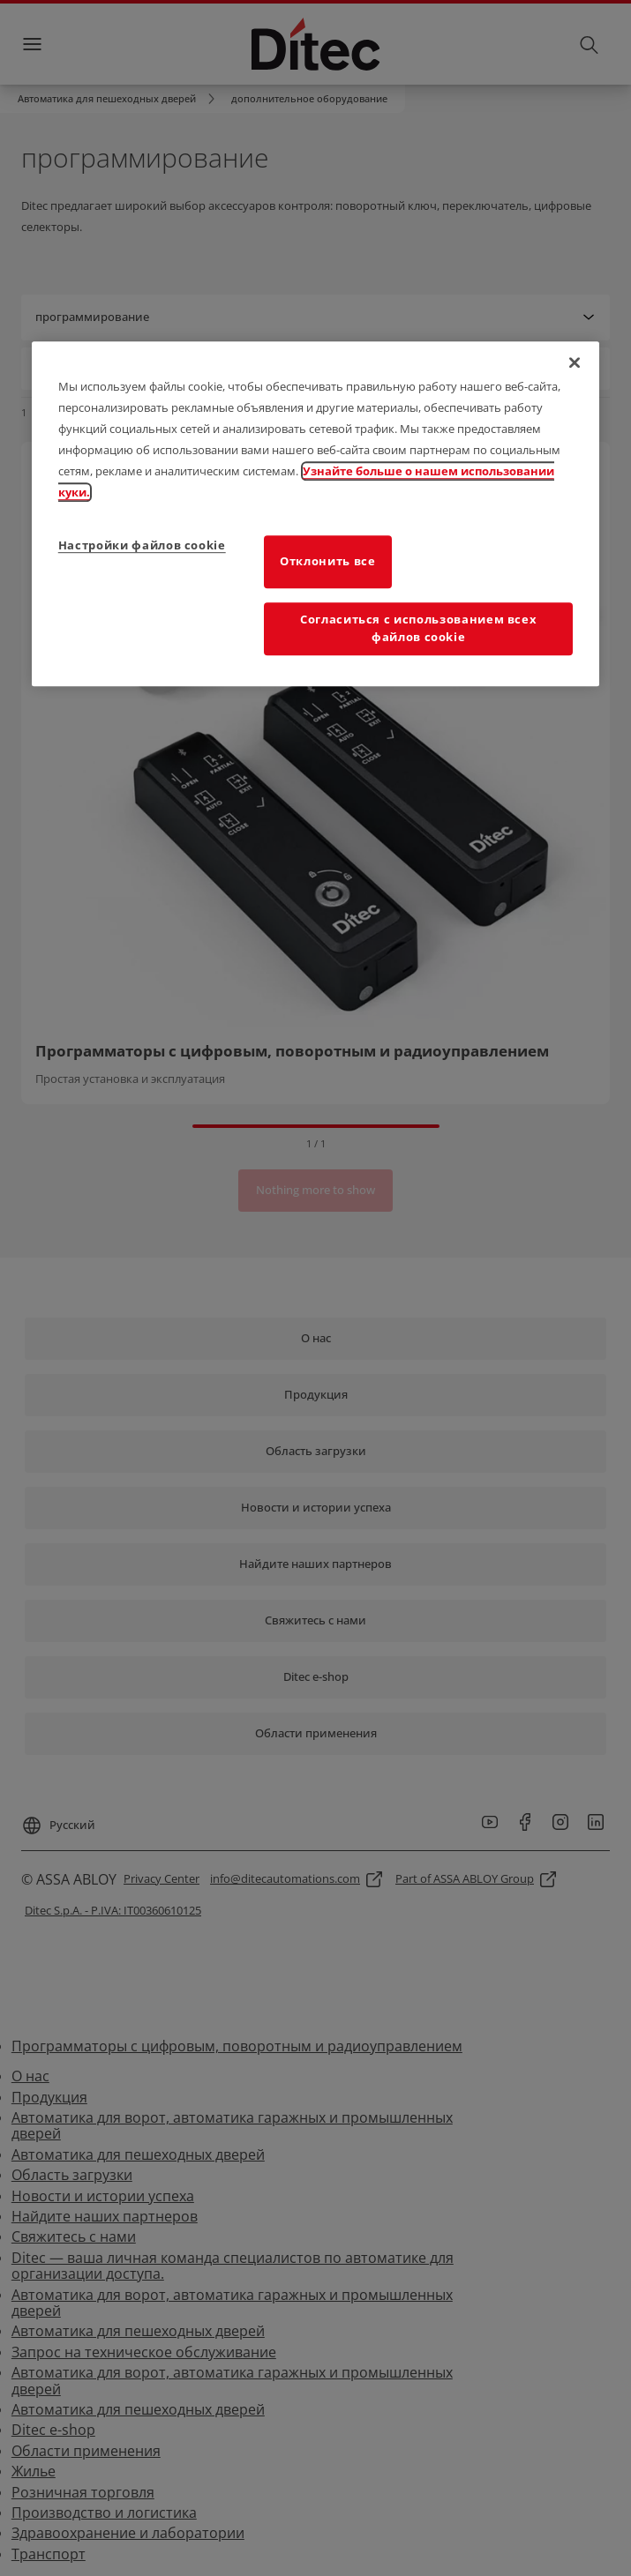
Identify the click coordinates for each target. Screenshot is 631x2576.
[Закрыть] (574, 362)
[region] (316, 513)
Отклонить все (327, 561)
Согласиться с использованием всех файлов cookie (418, 628)
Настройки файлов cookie (142, 545)
